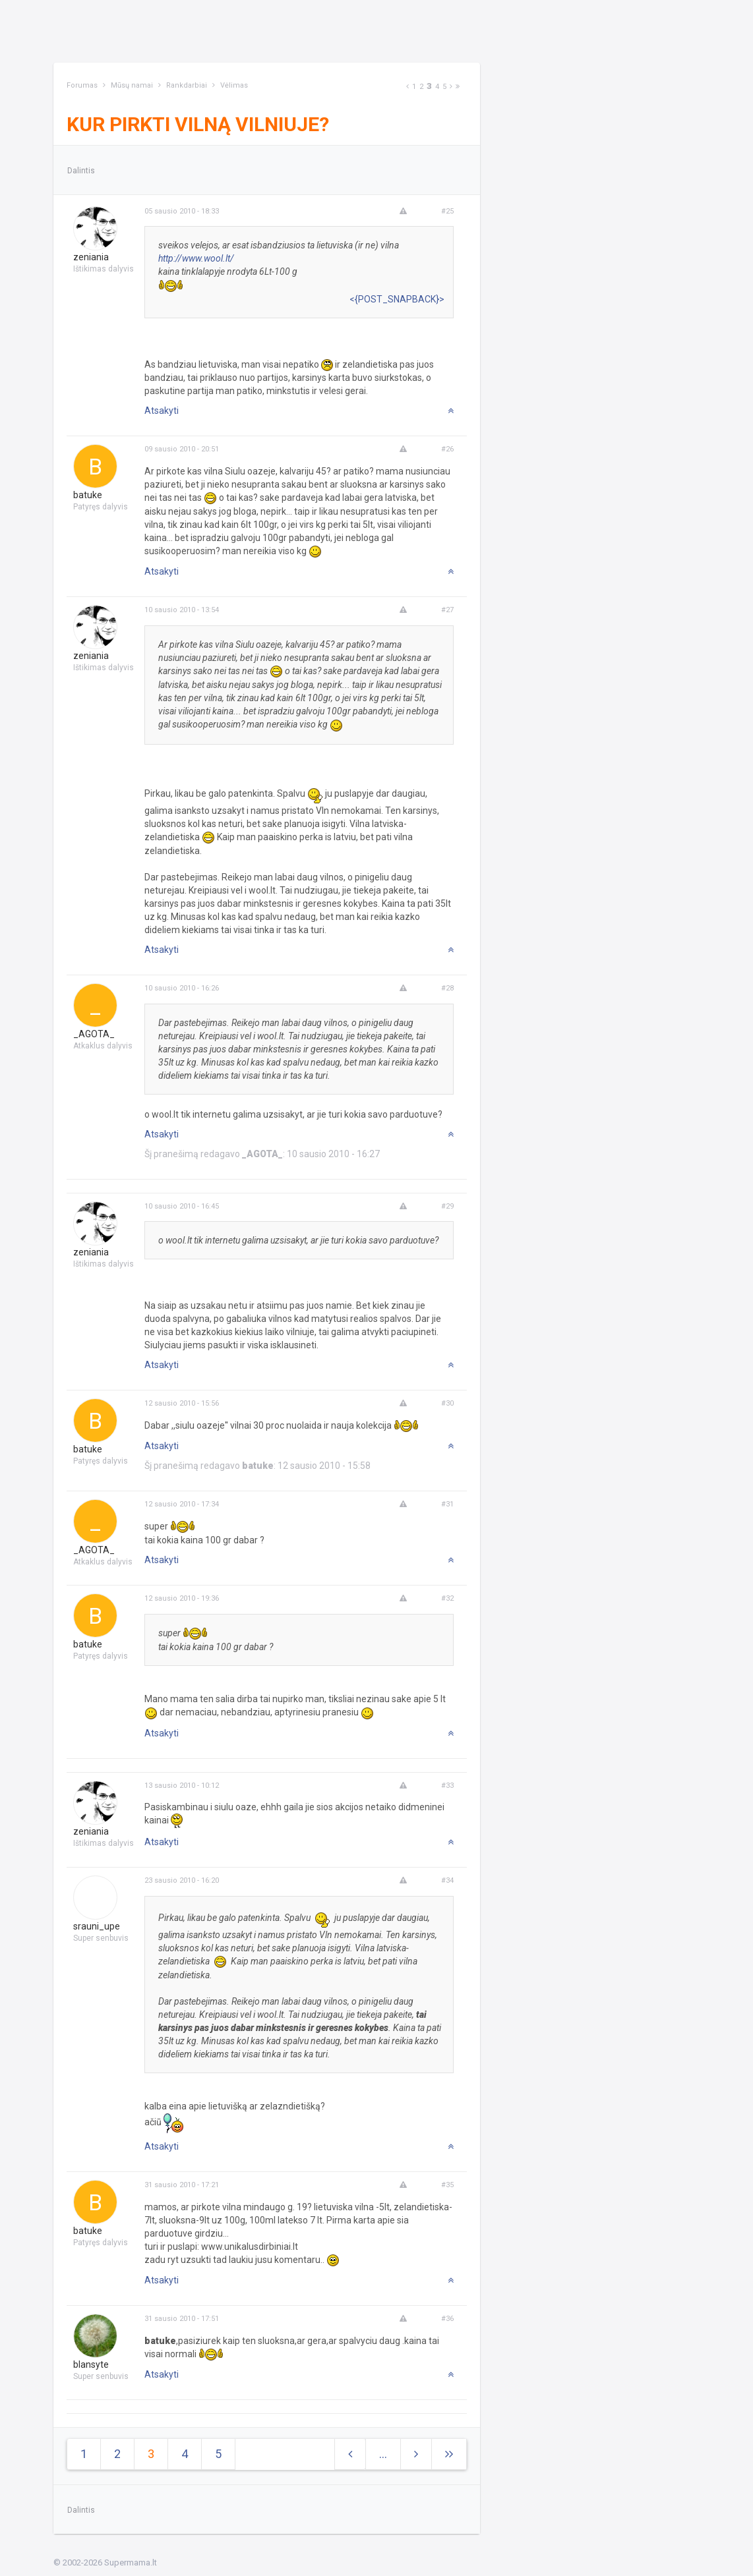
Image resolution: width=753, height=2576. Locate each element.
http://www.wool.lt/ (196, 258)
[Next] (451, 86)
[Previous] (407, 86)
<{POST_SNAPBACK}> (396, 299)
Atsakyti (161, 410)
